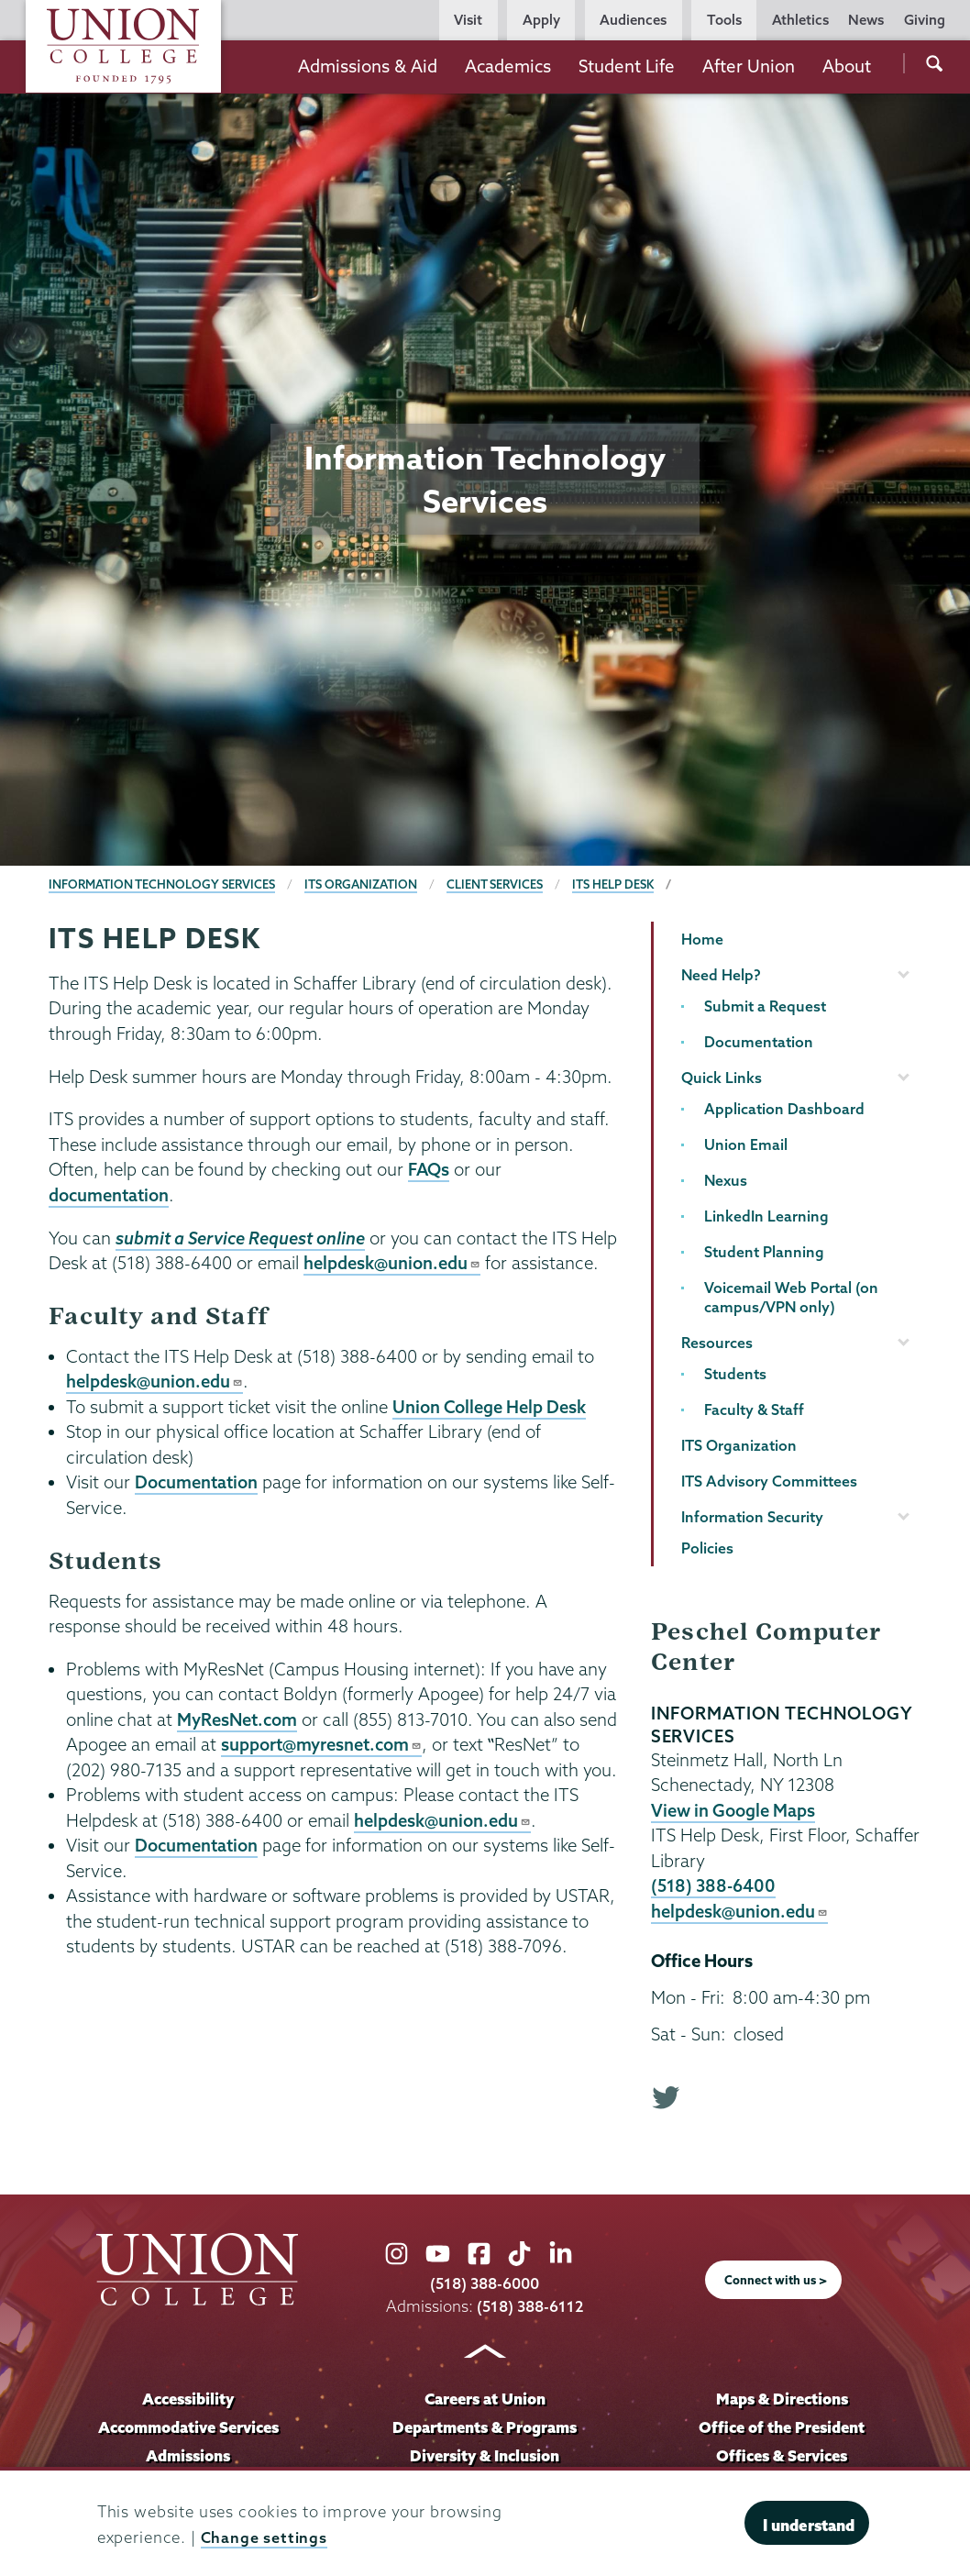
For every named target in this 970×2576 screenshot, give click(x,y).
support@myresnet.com (322, 1744)
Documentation (197, 1482)
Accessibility (188, 2398)
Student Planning (764, 1252)
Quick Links (721, 1077)
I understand (808, 2525)
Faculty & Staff (754, 1409)
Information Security (752, 1517)
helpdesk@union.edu (393, 1263)
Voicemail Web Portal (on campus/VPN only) (791, 1297)
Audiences (633, 19)
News (866, 19)
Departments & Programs (485, 2427)
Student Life (627, 66)
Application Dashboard (784, 1109)
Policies (707, 1548)
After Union (748, 66)
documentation (110, 1195)
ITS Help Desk (617, 884)
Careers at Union (485, 2398)
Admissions (188, 2455)
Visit (468, 19)
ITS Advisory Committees (769, 1481)
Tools (724, 19)
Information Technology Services (163, 884)
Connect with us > (775, 2280)
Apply (541, 19)
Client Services (497, 884)
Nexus (725, 1180)
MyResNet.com (239, 1719)
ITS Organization (363, 884)
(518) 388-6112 (530, 2306)
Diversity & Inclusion (485, 2455)
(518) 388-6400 (714, 1885)
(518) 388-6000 (485, 2284)
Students (735, 1374)
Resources (717, 1342)
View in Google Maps (734, 1810)
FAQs (429, 1169)
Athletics (800, 19)
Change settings (264, 2537)
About (846, 66)
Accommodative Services (188, 2427)
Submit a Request (765, 1006)
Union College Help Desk (491, 1407)
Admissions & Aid (367, 66)
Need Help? (721, 975)
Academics (508, 66)
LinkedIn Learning (766, 1216)
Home (702, 939)
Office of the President (782, 2427)
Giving (924, 19)
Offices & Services (782, 2455)
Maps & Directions (782, 2398)
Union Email (746, 1144)
